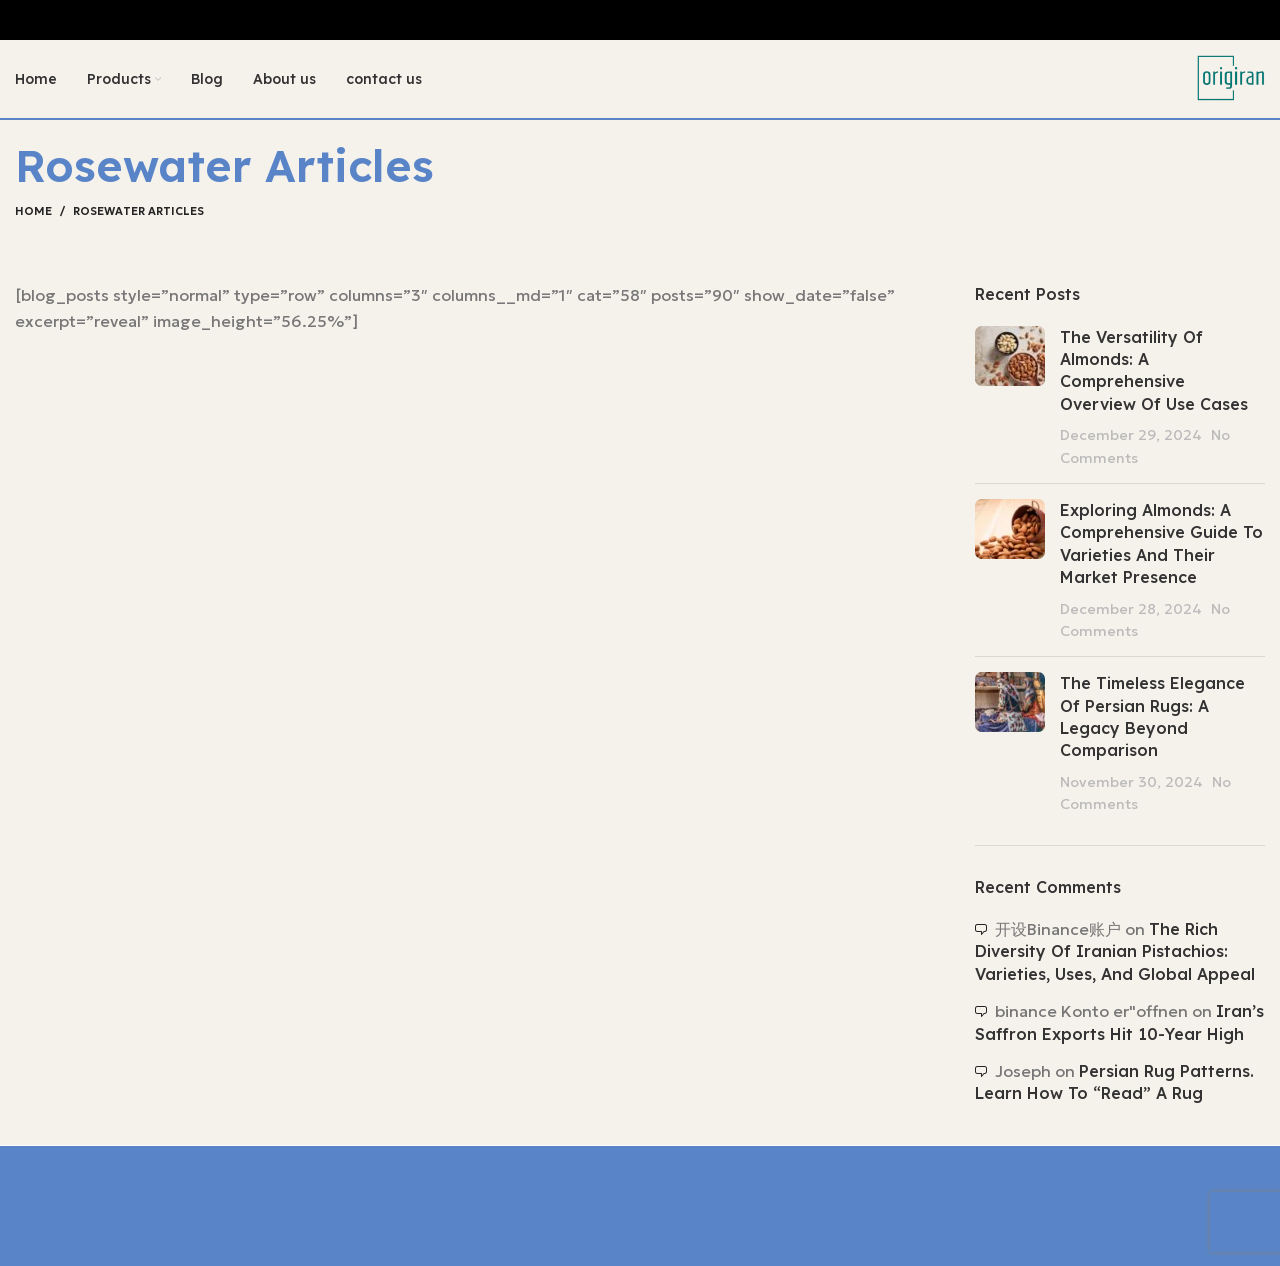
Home (33, 213)
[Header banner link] (640, 20)
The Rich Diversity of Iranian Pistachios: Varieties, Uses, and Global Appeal (1115, 953)
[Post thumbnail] (1010, 398)
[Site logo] (1230, 78)
